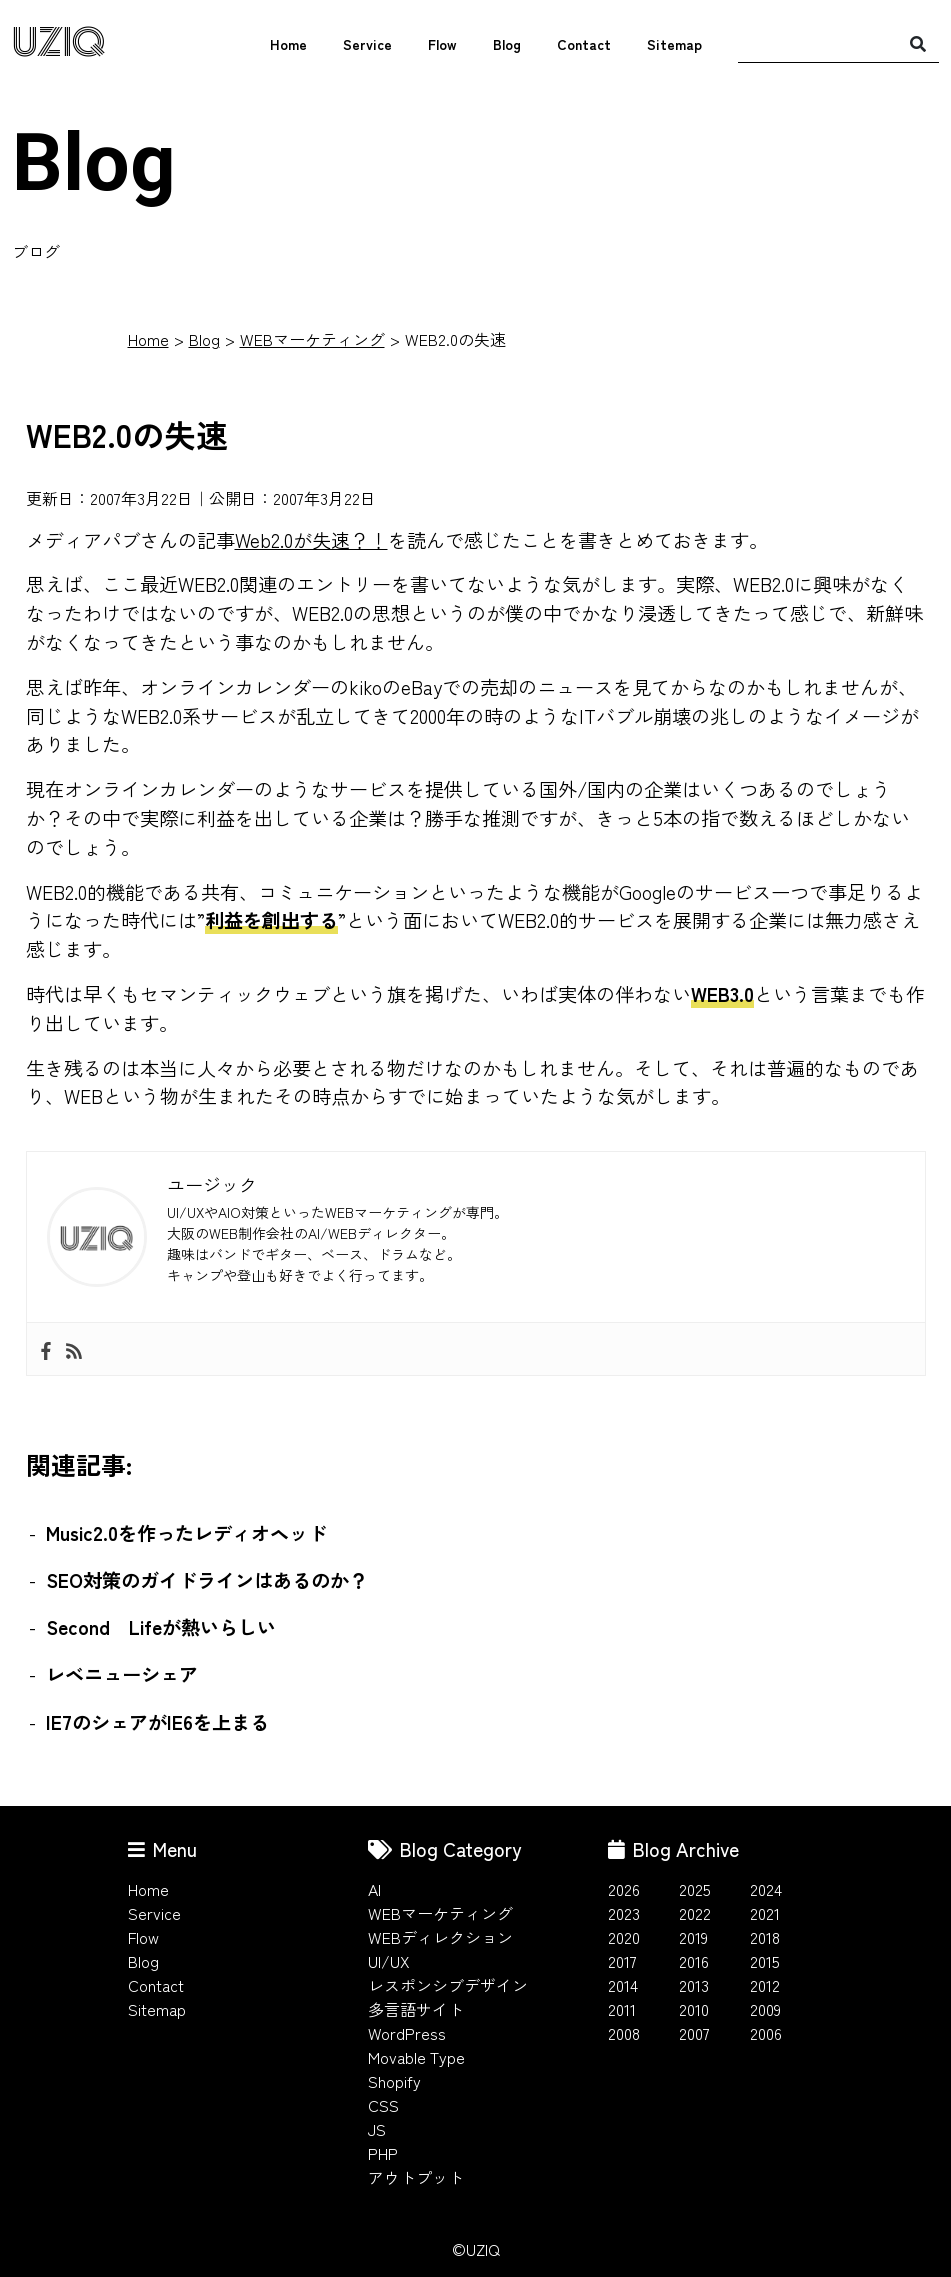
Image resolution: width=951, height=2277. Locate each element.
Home (288, 44)
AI (374, 1889)
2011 (622, 2009)
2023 (624, 1913)
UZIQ (59, 43)
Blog (507, 44)
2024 (766, 1889)
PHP (383, 2153)
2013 (694, 1985)
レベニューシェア (122, 1674)
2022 (695, 1913)
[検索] (918, 43)
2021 (765, 1913)
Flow (442, 44)
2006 (766, 2033)
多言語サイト (416, 2009)
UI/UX (389, 1961)
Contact (584, 44)
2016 (694, 1961)
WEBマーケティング (312, 339)
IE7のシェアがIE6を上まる (157, 1722)
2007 (694, 2033)
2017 (622, 1961)
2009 (765, 2009)
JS (377, 2129)
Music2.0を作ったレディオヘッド (186, 1533)
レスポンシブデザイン (448, 1985)
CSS (383, 2105)
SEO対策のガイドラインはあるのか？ (207, 1580)
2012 (765, 1985)
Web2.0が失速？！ (311, 540)
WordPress (407, 2033)
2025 (695, 1889)
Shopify (394, 2081)
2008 (624, 2033)
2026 (624, 1889)
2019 (693, 1937)
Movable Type (416, 2057)
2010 (694, 2009)
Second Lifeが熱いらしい (161, 1627)
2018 (765, 1937)
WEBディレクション (440, 1937)
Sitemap (674, 44)
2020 (624, 1937)
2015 (765, 1961)
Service (367, 44)
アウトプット (416, 2177)
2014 (623, 1985)
